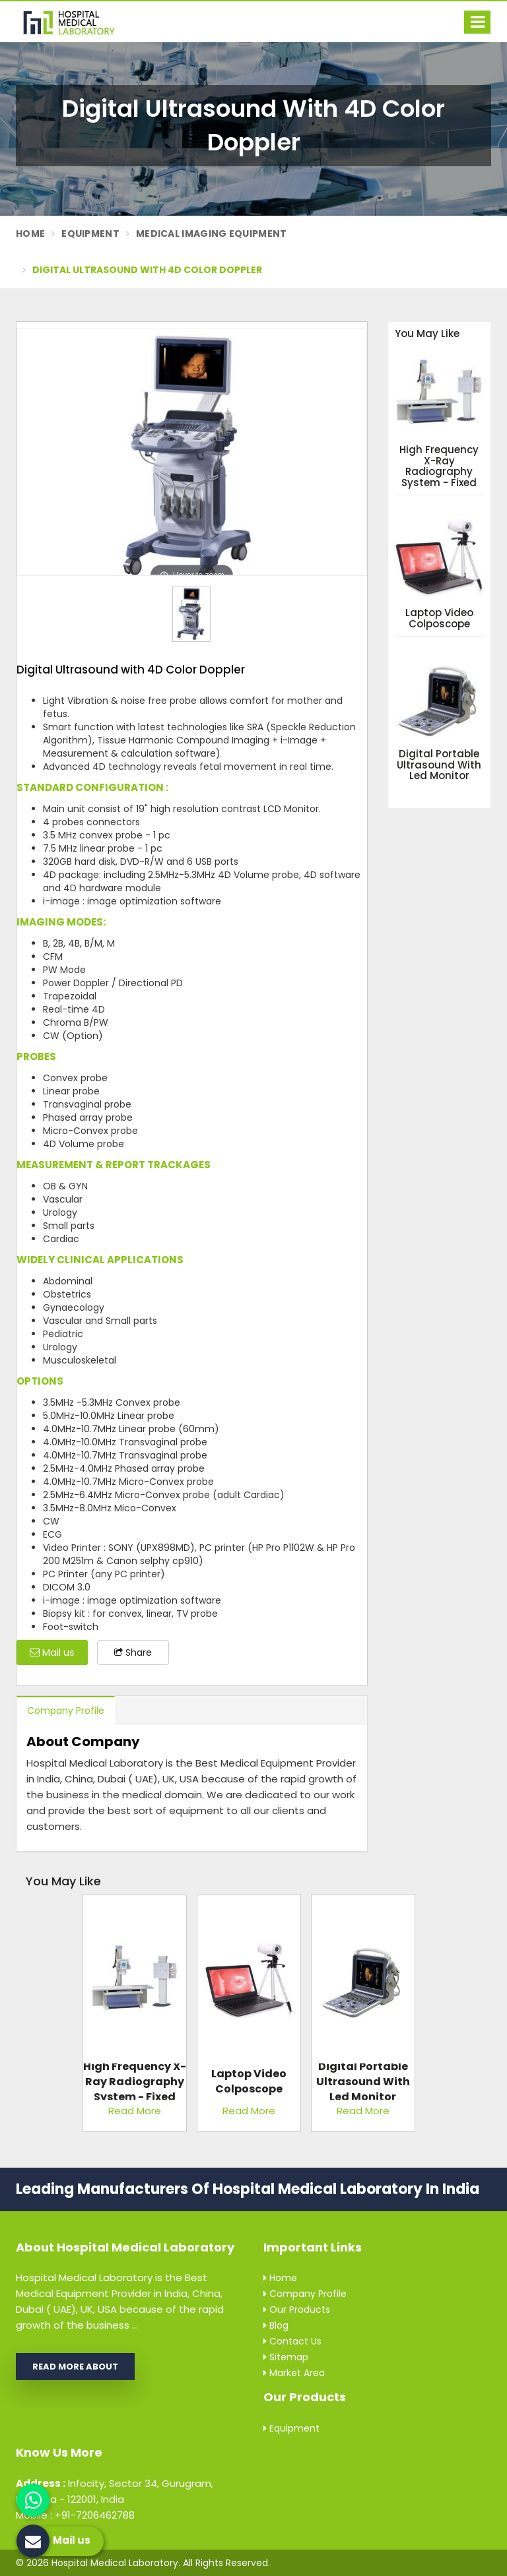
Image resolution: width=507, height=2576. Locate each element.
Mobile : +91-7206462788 (75, 2515)
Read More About (75, 2366)
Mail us (52, 1652)
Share (133, 1652)
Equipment (90, 233)
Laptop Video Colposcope (439, 618)
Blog (275, 2325)
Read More (134, 2111)
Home (30, 233)
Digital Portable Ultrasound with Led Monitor (439, 765)
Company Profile (65, 1710)
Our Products (296, 2309)
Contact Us (292, 2341)
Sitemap (285, 2357)
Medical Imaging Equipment (211, 233)
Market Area (294, 2372)
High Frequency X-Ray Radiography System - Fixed (439, 466)
